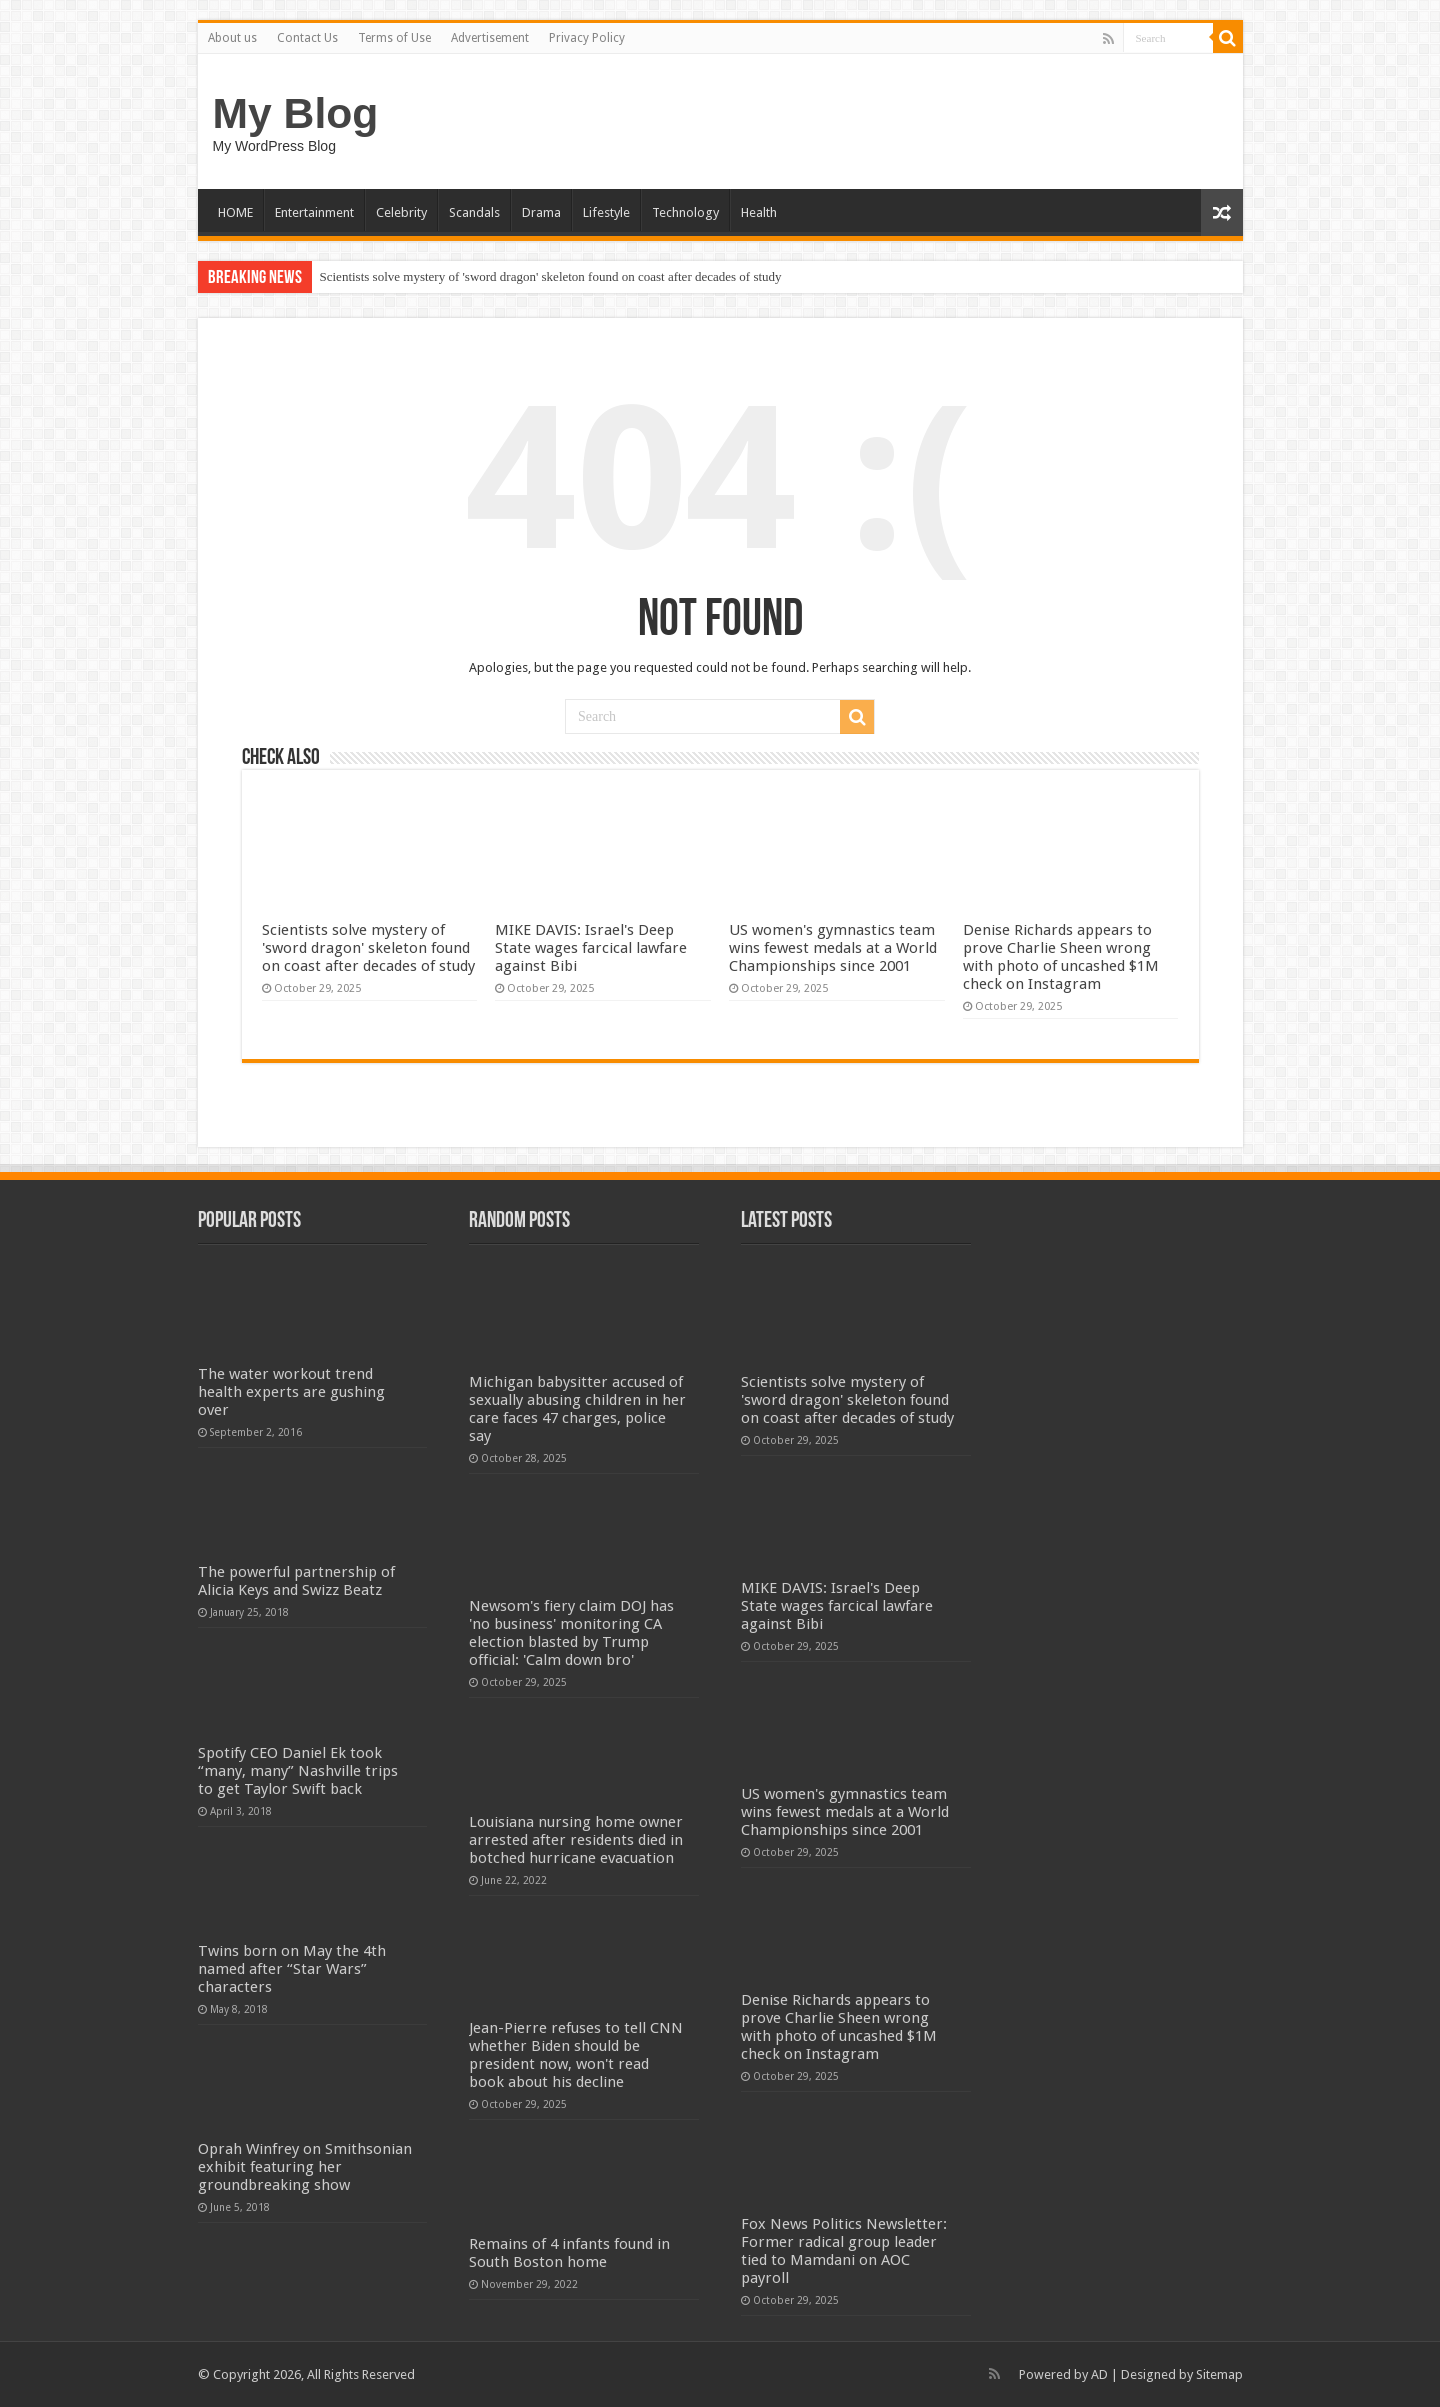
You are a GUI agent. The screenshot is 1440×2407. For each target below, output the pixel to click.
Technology (685, 212)
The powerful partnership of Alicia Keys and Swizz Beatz (296, 1581)
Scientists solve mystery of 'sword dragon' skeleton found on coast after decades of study (551, 276)
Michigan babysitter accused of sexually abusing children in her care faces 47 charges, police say (577, 1409)
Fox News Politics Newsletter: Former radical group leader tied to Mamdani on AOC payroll (844, 2251)
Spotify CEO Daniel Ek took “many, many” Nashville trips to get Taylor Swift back (298, 1771)
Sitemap (1219, 2374)
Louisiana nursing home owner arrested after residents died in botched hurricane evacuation (576, 1840)
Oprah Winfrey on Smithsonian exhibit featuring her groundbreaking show (305, 2167)
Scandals (474, 212)
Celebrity (401, 212)
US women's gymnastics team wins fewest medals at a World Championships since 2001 (833, 948)
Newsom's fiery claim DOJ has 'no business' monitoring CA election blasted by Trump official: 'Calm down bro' (571, 1633)
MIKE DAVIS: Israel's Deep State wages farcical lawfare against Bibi (591, 948)
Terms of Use (394, 38)
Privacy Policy (587, 38)
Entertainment (314, 212)
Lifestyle (606, 212)
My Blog (296, 113)
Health (759, 212)
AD (1099, 2374)
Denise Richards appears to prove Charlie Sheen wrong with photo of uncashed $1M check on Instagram (1061, 957)
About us (232, 38)
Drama (541, 212)
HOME (235, 212)
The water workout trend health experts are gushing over (291, 1392)
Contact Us (307, 38)
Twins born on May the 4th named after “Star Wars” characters (292, 1969)
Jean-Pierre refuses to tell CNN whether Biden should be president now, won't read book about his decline (576, 2055)
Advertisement (490, 38)
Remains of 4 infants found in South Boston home (569, 2253)
